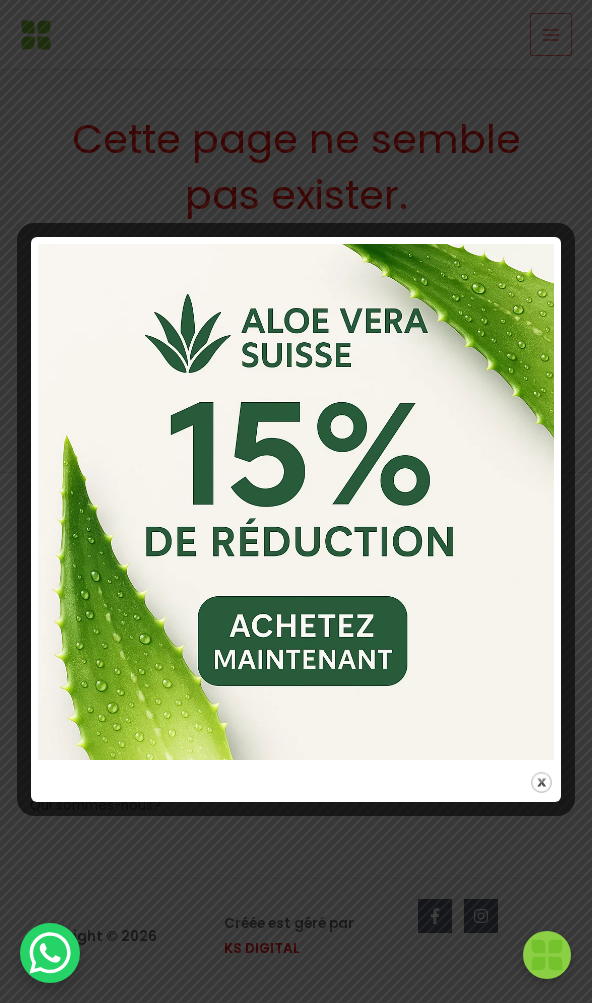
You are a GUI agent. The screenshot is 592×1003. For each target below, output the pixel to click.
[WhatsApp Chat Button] (50, 953)
